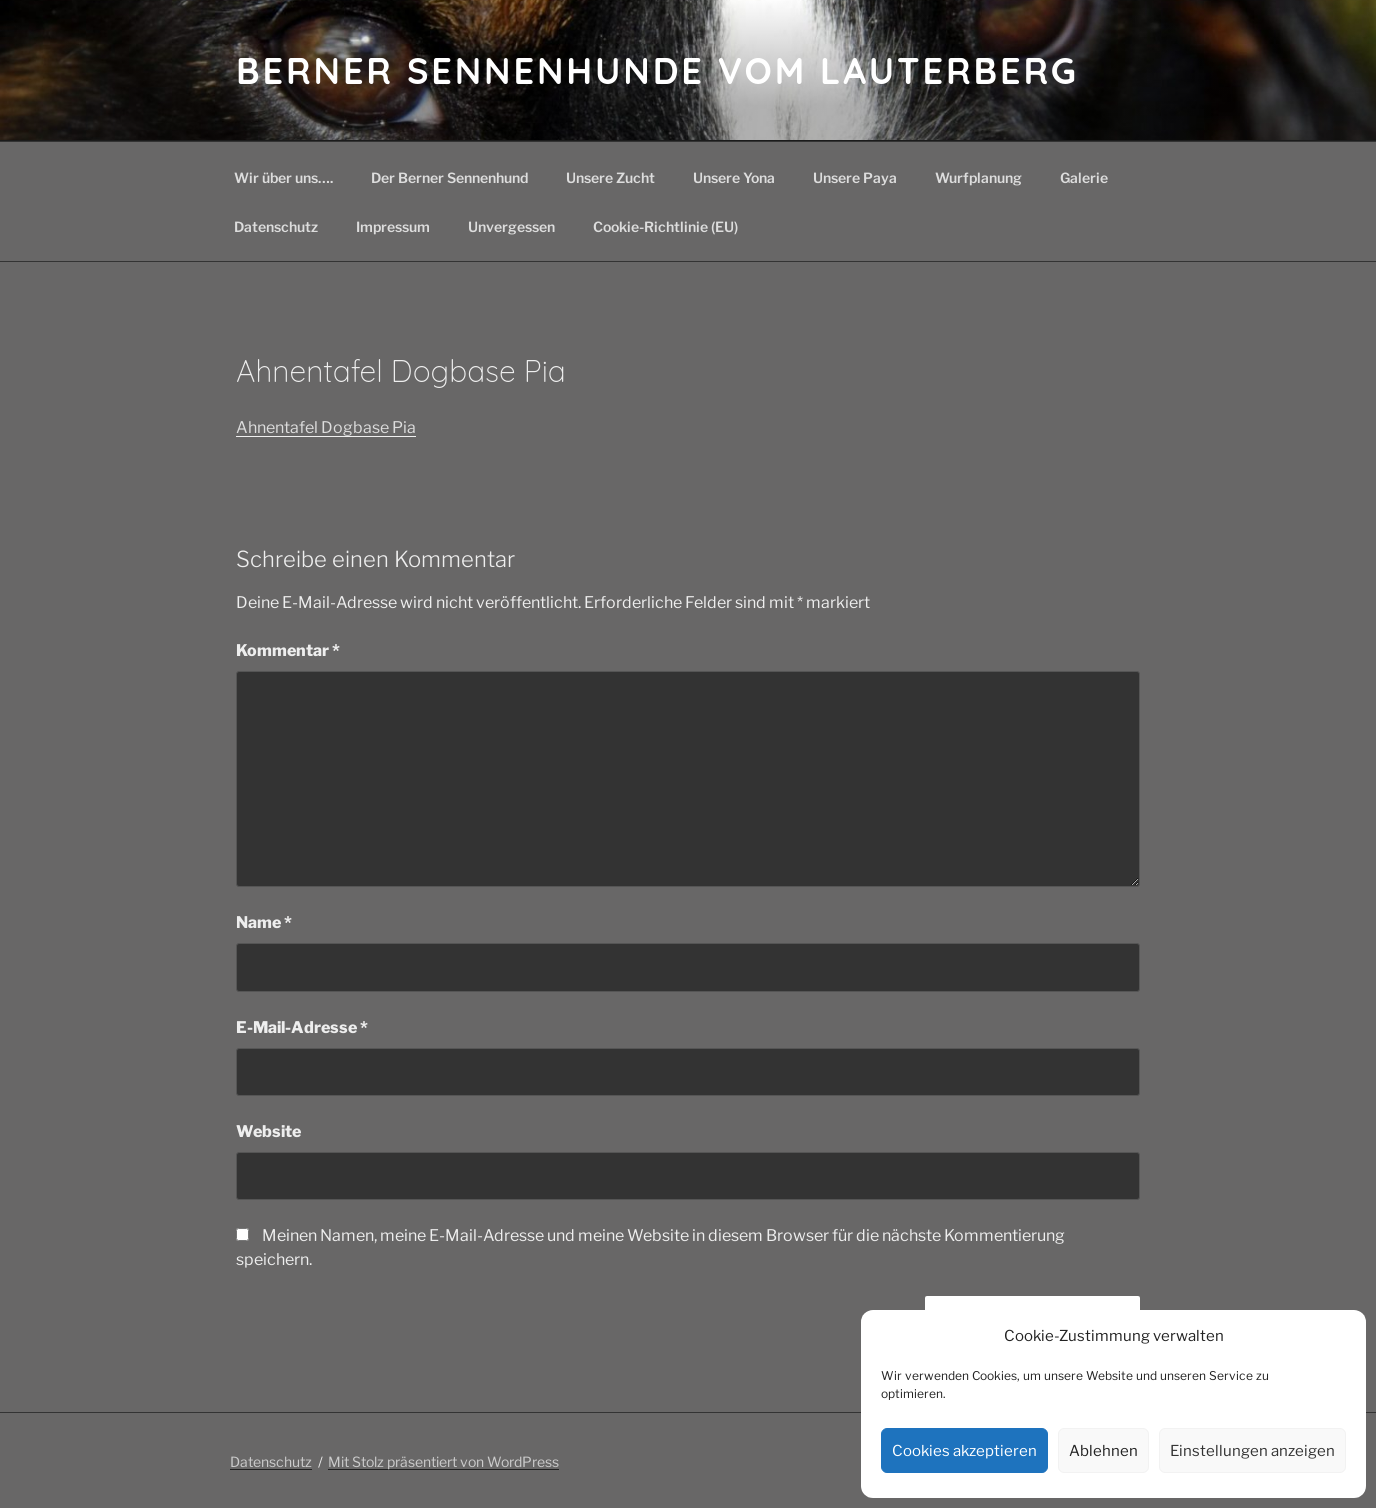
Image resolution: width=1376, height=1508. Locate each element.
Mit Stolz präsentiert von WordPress (443, 1461)
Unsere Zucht (610, 177)
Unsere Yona (734, 177)
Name (264, 922)
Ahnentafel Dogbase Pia (326, 427)
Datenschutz (276, 226)
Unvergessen (511, 226)
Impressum (393, 226)
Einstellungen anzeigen (1252, 1451)
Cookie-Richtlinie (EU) (665, 226)
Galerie (1084, 177)
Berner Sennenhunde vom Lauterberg (657, 70)
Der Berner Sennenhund (449, 177)
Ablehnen (1103, 1451)
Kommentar (288, 650)
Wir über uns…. (283, 177)
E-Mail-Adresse (302, 1027)
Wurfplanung (978, 177)
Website (268, 1131)
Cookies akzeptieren (964, 1451)
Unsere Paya (855, 177)
